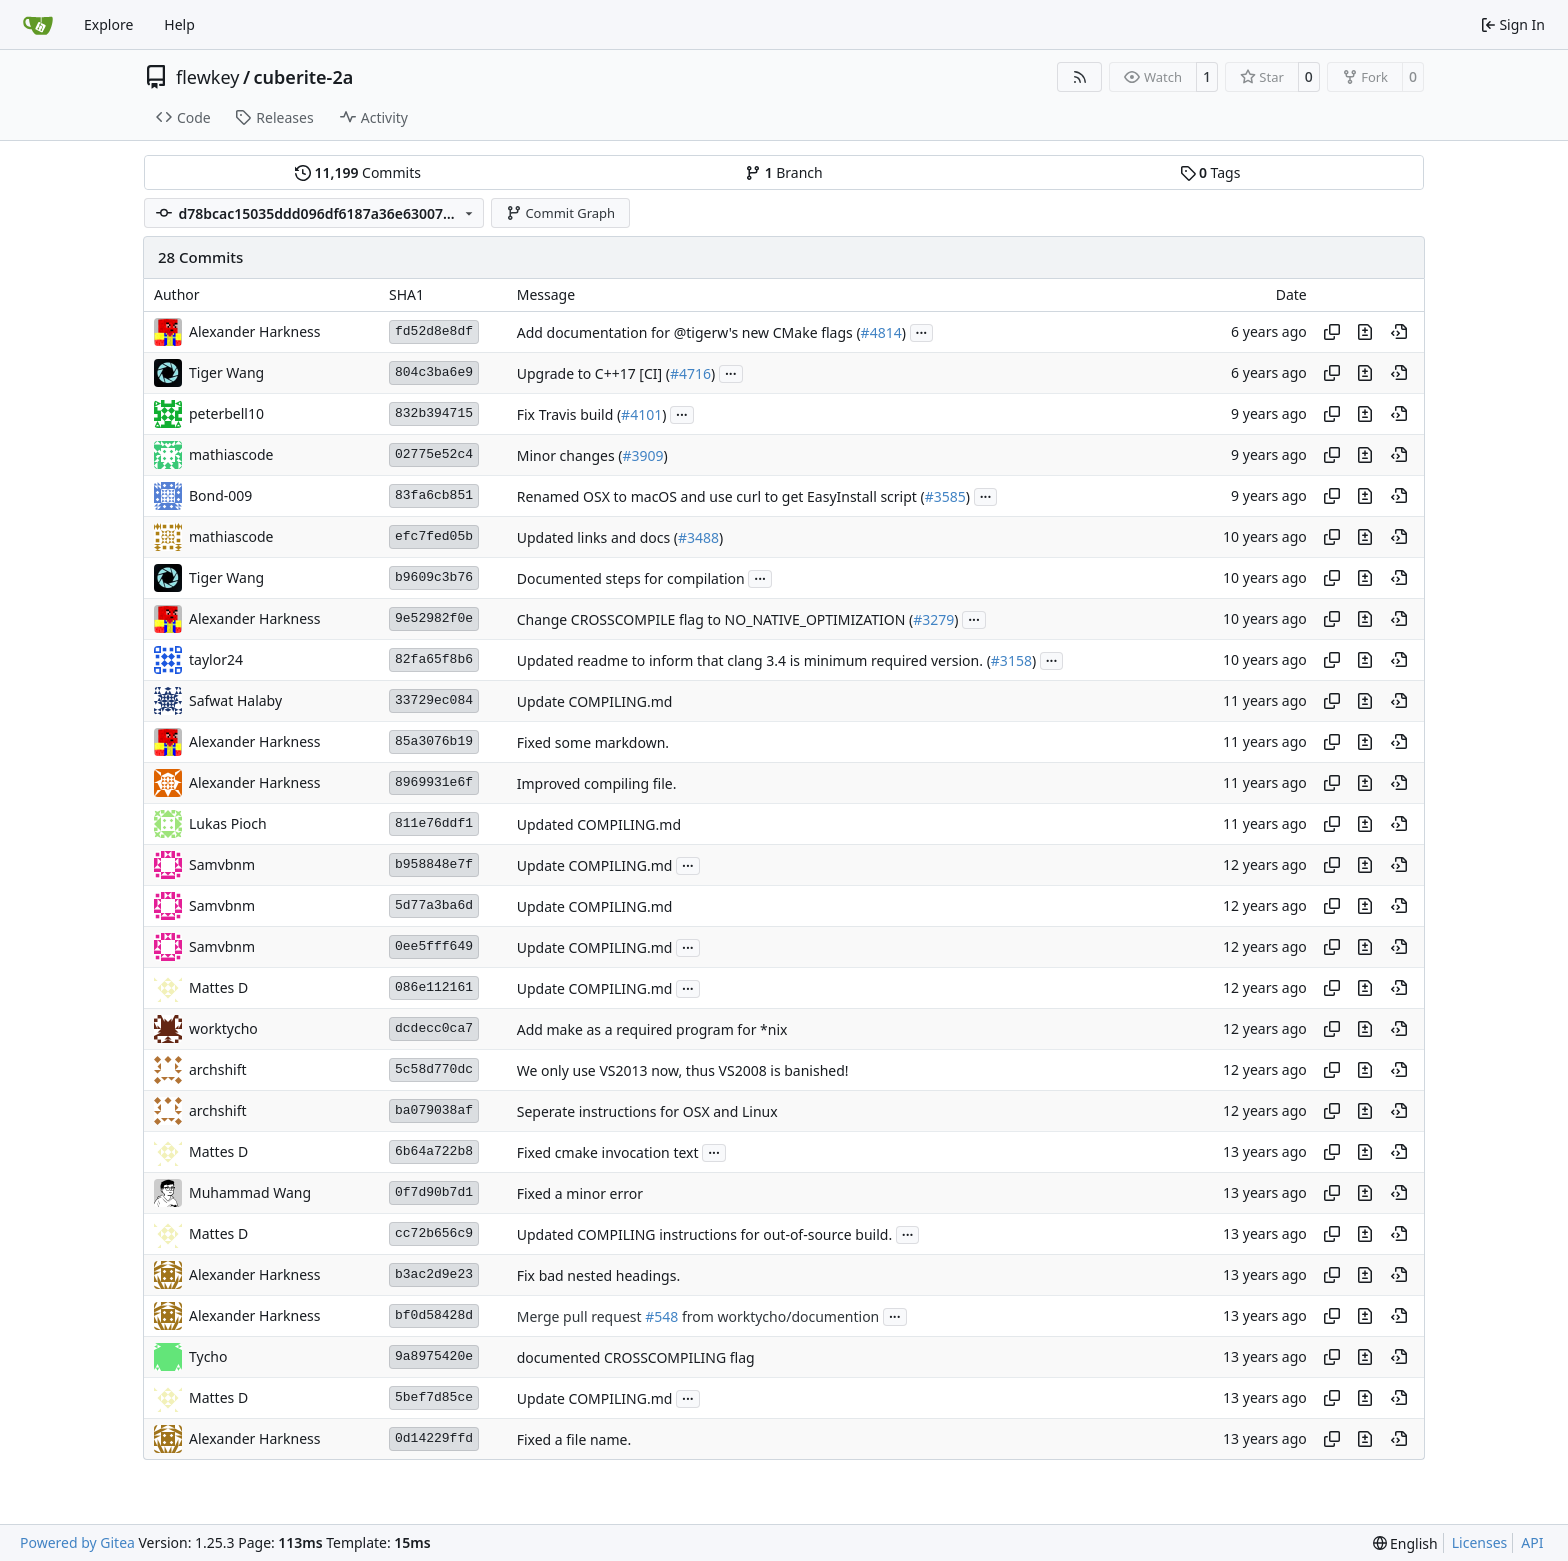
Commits (358, 172)
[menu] (1405, 1543)
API (1532, 1542)
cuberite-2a (304, 77)
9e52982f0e (434, 618)
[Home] (38, 25)
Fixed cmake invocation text (608, 1152)
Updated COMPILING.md (599, 824)
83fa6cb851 (434, 495)
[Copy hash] (1332, 332)
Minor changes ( (570, 455)
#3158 (1011, 660)
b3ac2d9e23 (434, 1274)
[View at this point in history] (1399, 332)
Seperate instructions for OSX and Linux (647, 1111)
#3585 (945, 496)
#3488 (698, 537)
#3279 (933, 619)
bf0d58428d (434, 1315)
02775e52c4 (434, 454)
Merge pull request (581, 1316)
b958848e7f (434, 864)
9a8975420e (434, 1356)
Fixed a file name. (574, 1439)
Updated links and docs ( (597, 537)
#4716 (690, 373)
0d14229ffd (434, 1438)
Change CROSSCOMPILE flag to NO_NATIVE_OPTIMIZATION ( (715, 619)
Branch (784, 172)
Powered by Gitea (77, 1542)
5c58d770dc (434, 1069)
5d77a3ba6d (434, 905)
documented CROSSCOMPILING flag (636, 1357)
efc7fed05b (434, 536)
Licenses (1480, 1542)
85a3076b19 (434, 741)
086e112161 (434, 987)
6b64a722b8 (434, 1151)
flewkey (207, 77)
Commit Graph (560, 213)
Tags (1210, 172)
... (922, 331)
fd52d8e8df (434, 331)
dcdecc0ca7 (434, 1028)
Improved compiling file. (597, 783)
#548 (661, 1316)
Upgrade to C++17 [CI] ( (593, 373)
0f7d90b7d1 (434, 1192)
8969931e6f (434, 782)
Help (179, 24)
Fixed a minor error (580, 1193)
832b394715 (434, 413)
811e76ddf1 (434, 823)
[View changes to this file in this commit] (1365, 332)
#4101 (641, 414)
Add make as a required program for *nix (652, 1029)
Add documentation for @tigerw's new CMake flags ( (689, 332)
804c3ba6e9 (434, 372)
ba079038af (434, 1110)
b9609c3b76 (434, 577)
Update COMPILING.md (595, 701)
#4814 (881, 332)
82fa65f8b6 (434, 659)
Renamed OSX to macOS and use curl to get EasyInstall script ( (721, 496)
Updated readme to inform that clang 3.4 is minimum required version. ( (754, 660)
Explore (108, 24)
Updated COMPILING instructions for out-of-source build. (704, 1234)
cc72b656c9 (434, 1233)
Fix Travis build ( (569, 414)
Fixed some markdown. (593, 742)
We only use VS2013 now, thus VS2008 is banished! (683, 1070)
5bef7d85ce (434, 1397)
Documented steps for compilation (631, 578)
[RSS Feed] (1080, 77)
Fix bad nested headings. (598, 1275)
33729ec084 (434, 700)
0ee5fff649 (434, 946)
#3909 (643, 455)
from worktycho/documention (778, 1316)
